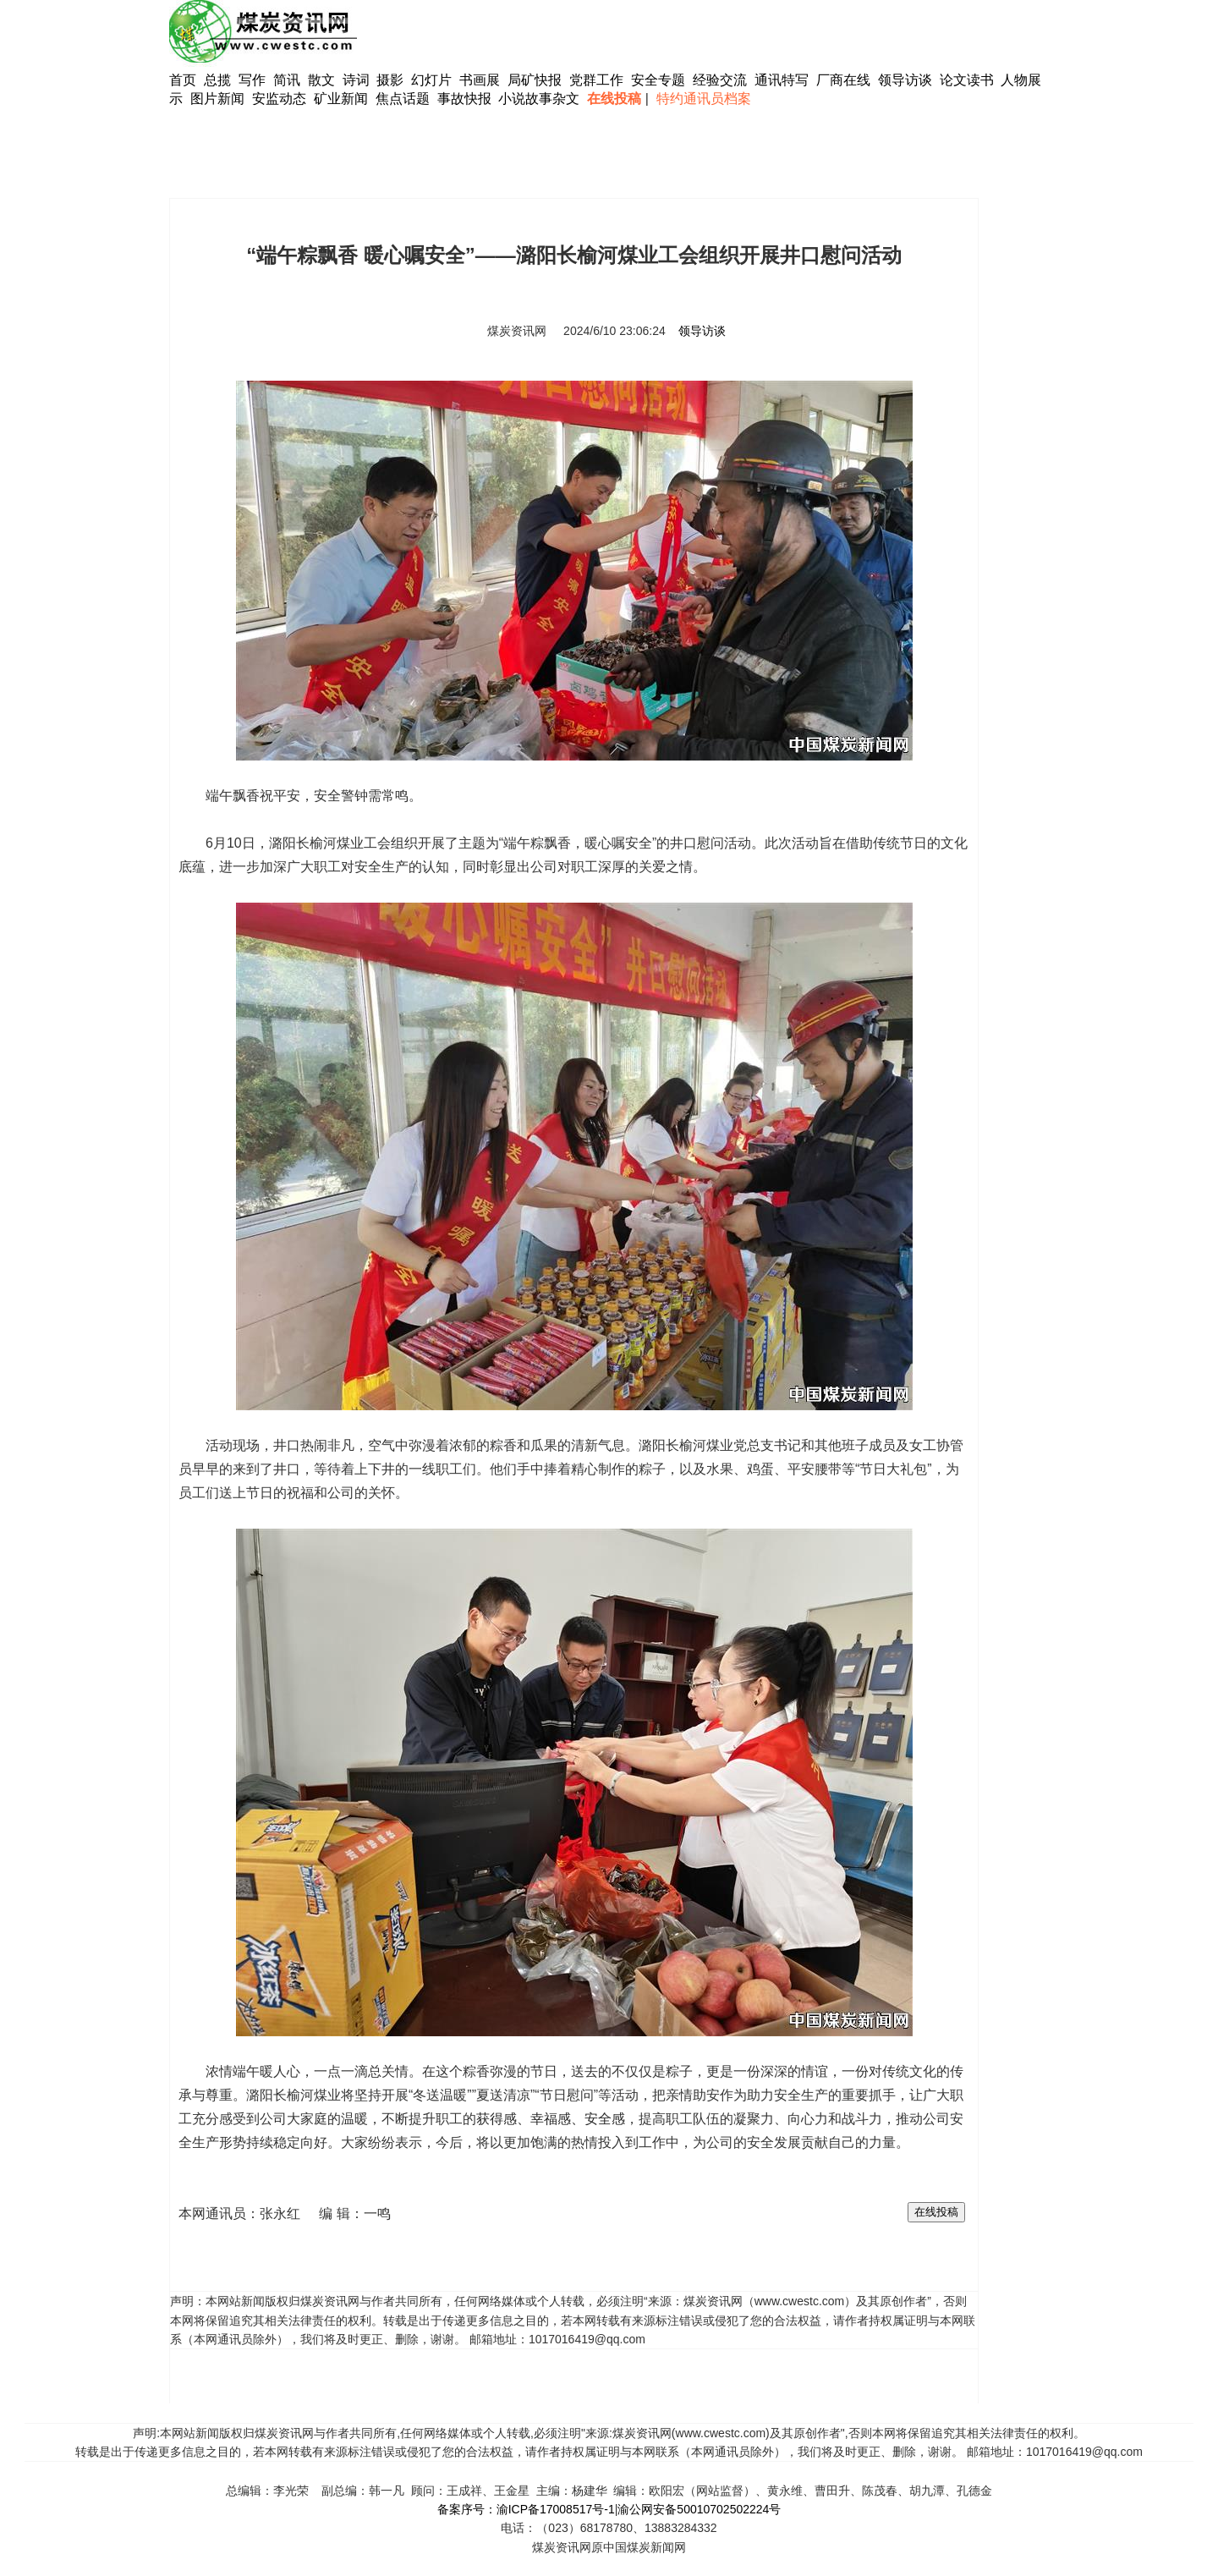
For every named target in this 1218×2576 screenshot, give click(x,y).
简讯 (286, 80)
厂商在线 (843, 80)
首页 (182, 80)
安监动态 (279, 98)
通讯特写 (781, 80)
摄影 (391, 80)
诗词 (358, 80)
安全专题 (658, 80)
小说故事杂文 (538, 98)
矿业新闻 (341, 98)
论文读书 (967, 80)
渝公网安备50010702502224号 (699, 2509)
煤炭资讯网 (516, 331)
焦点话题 (403, 98)
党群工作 (596, 80)
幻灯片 (431, 80)
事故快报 (464, 98)
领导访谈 (905, 80)
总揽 (217, 80)
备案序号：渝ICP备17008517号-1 (526, 2509)
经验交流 (720, 80)
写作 (252, 80)
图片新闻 (217, 98)
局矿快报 (535, 80)
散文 (323, 80)
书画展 (479, 80)
